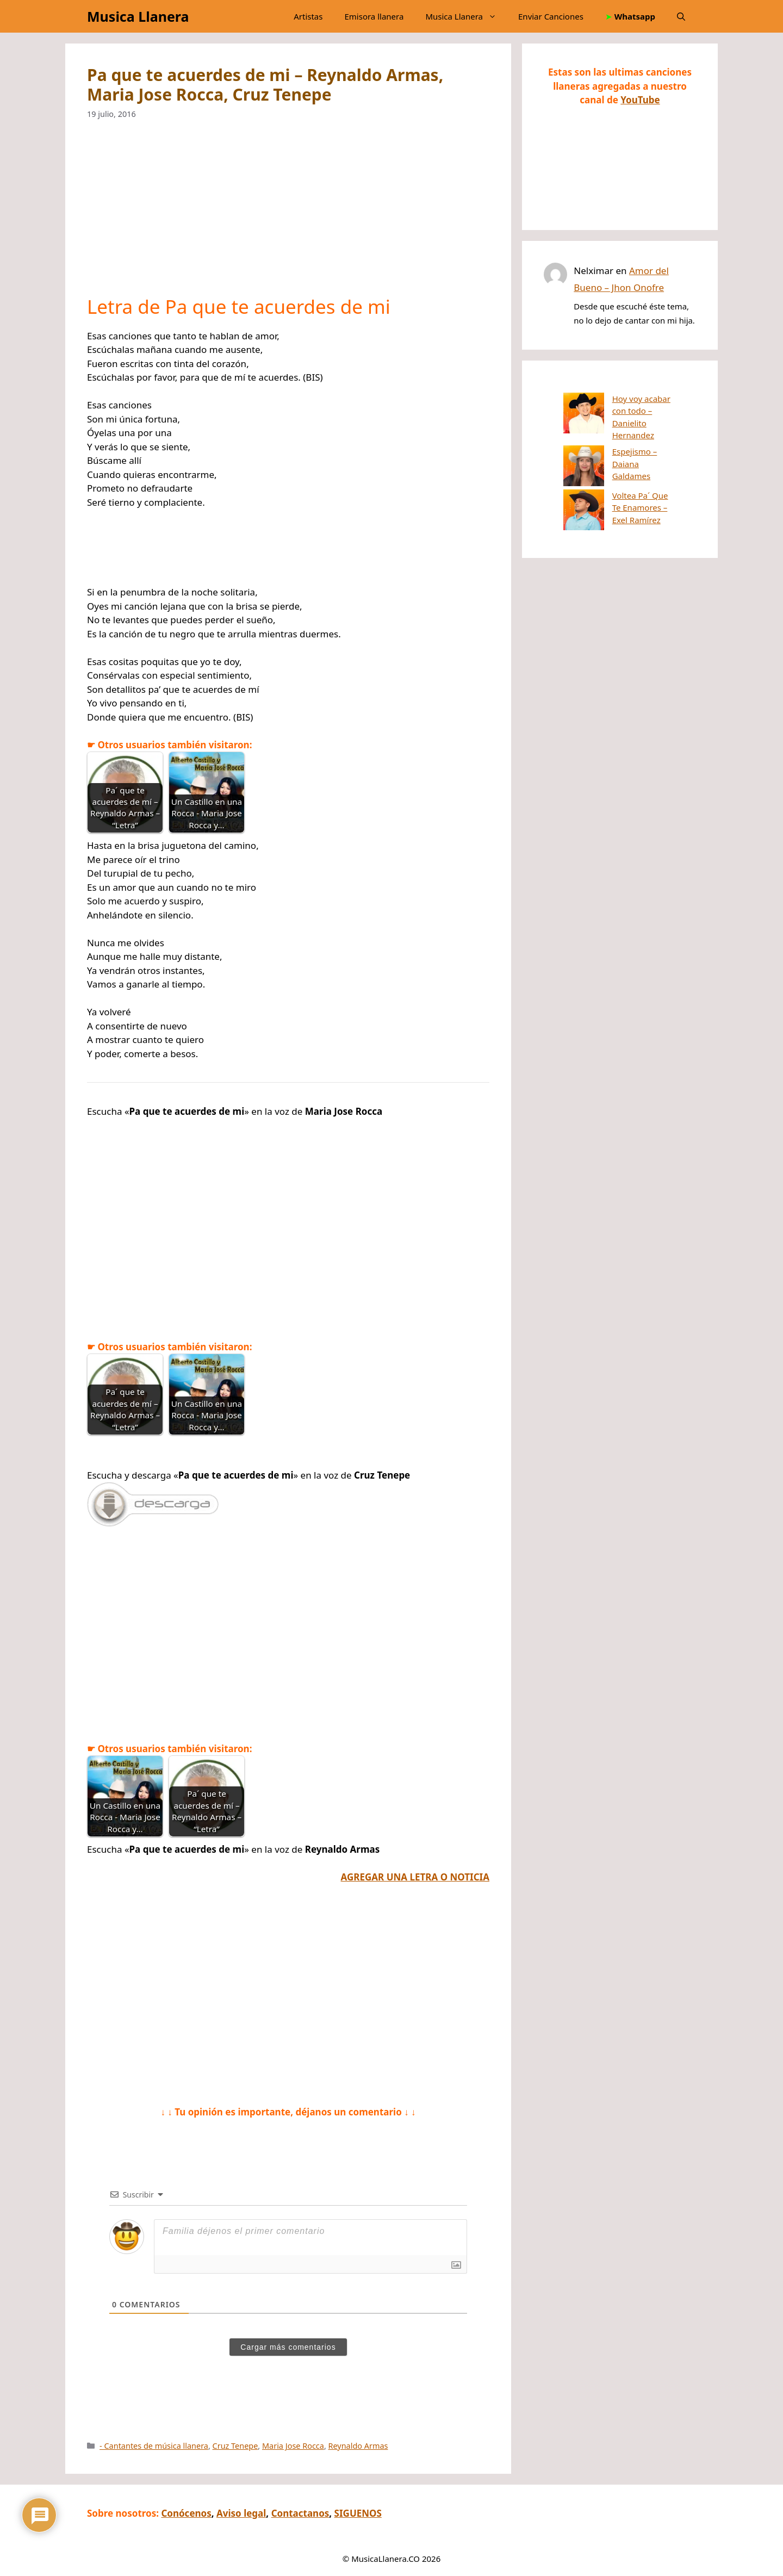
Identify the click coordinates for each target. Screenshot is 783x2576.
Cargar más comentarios (287, 2347)
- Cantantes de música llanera (154, 2446)
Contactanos (300, 2513)
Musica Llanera (138, 16)
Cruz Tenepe (235, 2446)
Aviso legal (241, 2513)
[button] (681, 16)
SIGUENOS (358, 2513)
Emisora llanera (373, 16)
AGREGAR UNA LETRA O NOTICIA (415, 1877)
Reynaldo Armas (358, 2446)
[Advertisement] (288, 215)
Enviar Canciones (550, 16)
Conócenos (186, 2513)
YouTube (640, 100)
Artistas (308, 16)
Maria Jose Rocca (293, 2446)
